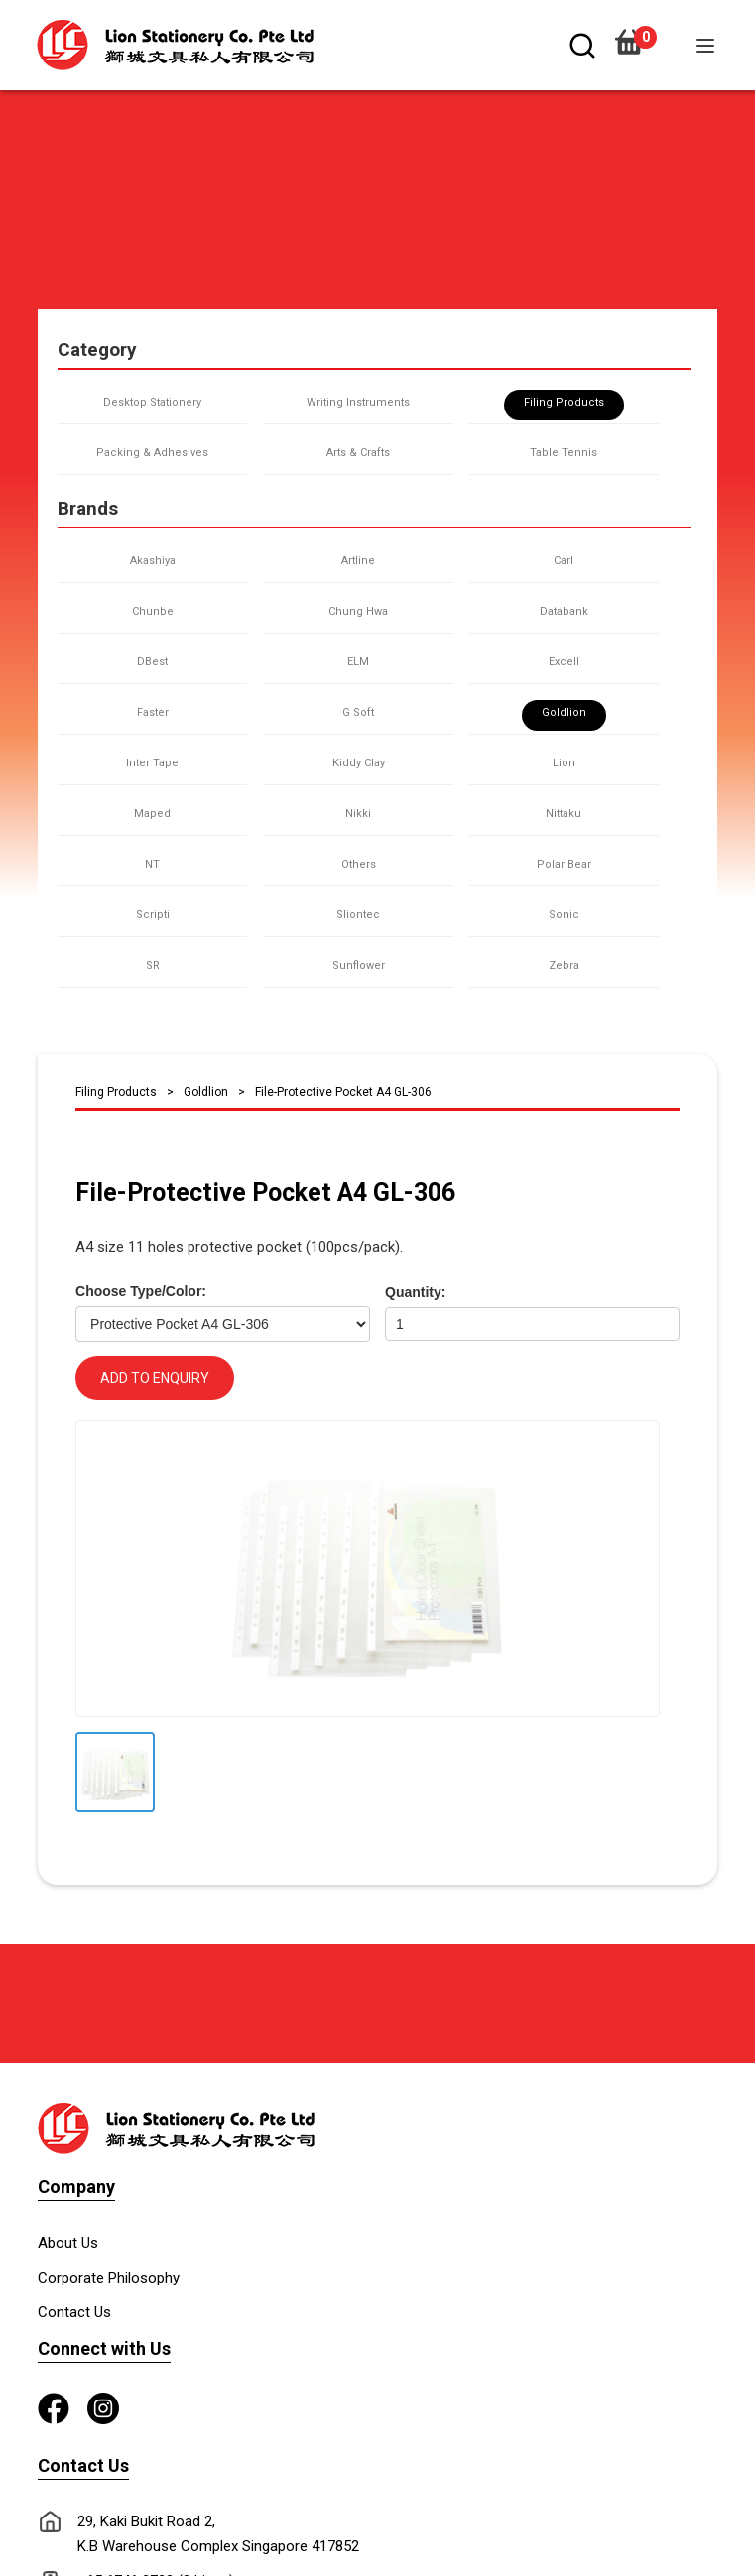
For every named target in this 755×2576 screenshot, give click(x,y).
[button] (705, 45)
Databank (564, 611)
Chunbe (153, 611)
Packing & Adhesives (152, 452)
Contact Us (74, 2312)
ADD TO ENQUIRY (154, 1378)
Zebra (564, 965)
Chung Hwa (358, 611)
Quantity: (415, 1292)
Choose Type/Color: (140, 1291)
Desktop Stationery (152, 402)
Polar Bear (564, 864)
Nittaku (563, 813)
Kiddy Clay (358, 763)
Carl (563, 560)
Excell (564, 661)
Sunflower (358, 965)
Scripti (153, 914)
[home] (185, 45)
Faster (153, 712)
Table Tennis (563, 452)
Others (358, 864)
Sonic (564, 914)
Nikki (358, 813)
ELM (358, 661)
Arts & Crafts (358, 452)
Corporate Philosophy (109, 2277)
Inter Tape (152, 763)
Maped (152, 813)
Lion (564, 763)
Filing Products (564, 402)
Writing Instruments (358, 402)
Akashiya (153, 560)
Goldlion (564, 712)
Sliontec (358, 914)
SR (153, 965)
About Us (68, 2243)
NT (152, 864)
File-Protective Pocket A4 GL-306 (343, 1092)
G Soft (358, 712)
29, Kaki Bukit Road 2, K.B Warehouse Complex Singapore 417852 (218, 2534)
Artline (358, 560)
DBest (152, 661)
